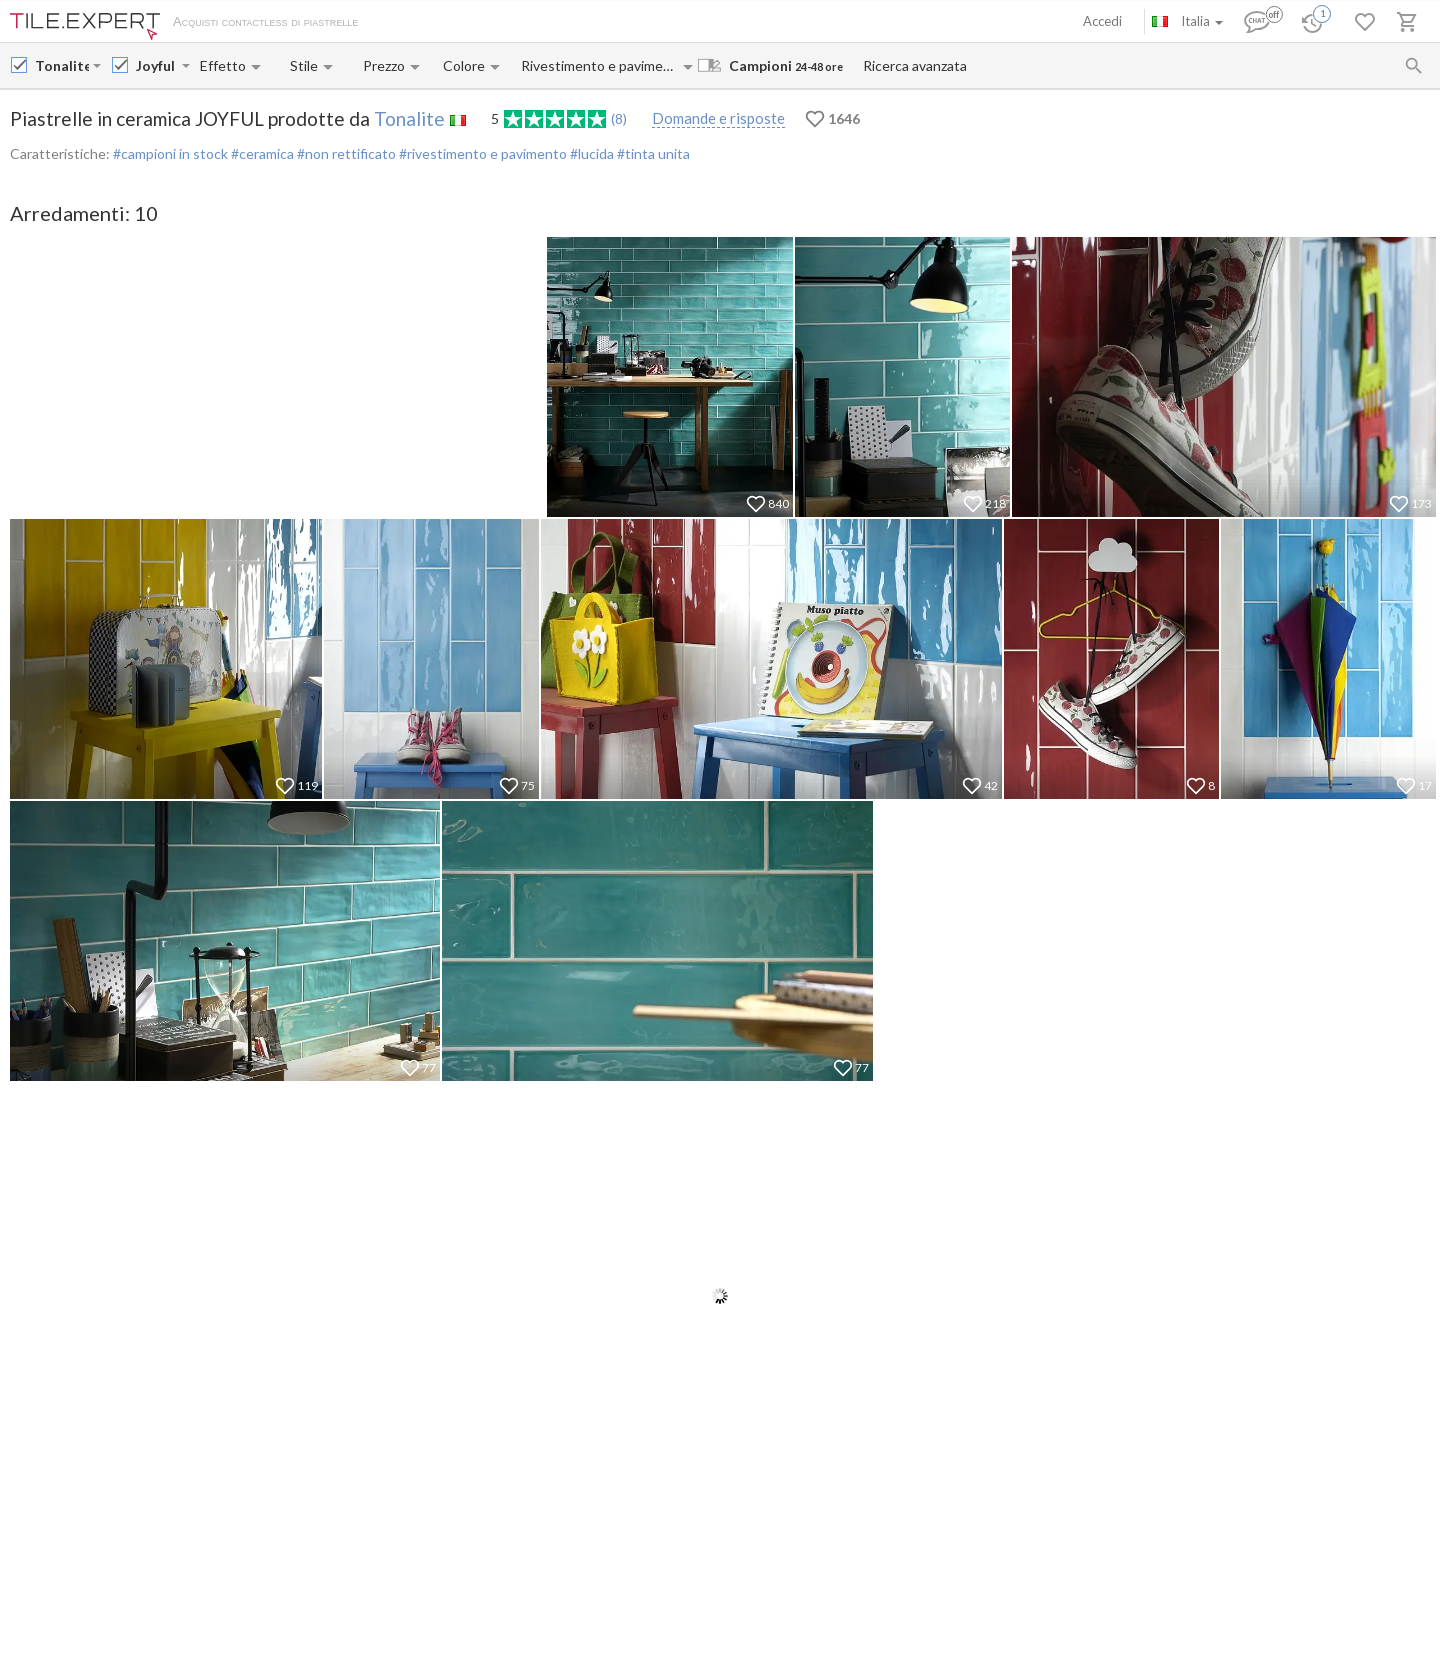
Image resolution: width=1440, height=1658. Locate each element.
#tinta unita (652, 153)
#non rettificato (345, 153)
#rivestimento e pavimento (481, 153)
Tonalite (409, 118)
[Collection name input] (157, 65)
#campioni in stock (170, 153)
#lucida (590, 153)
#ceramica (261, 153)
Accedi (1102, 21)
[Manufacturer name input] (62, 65)
